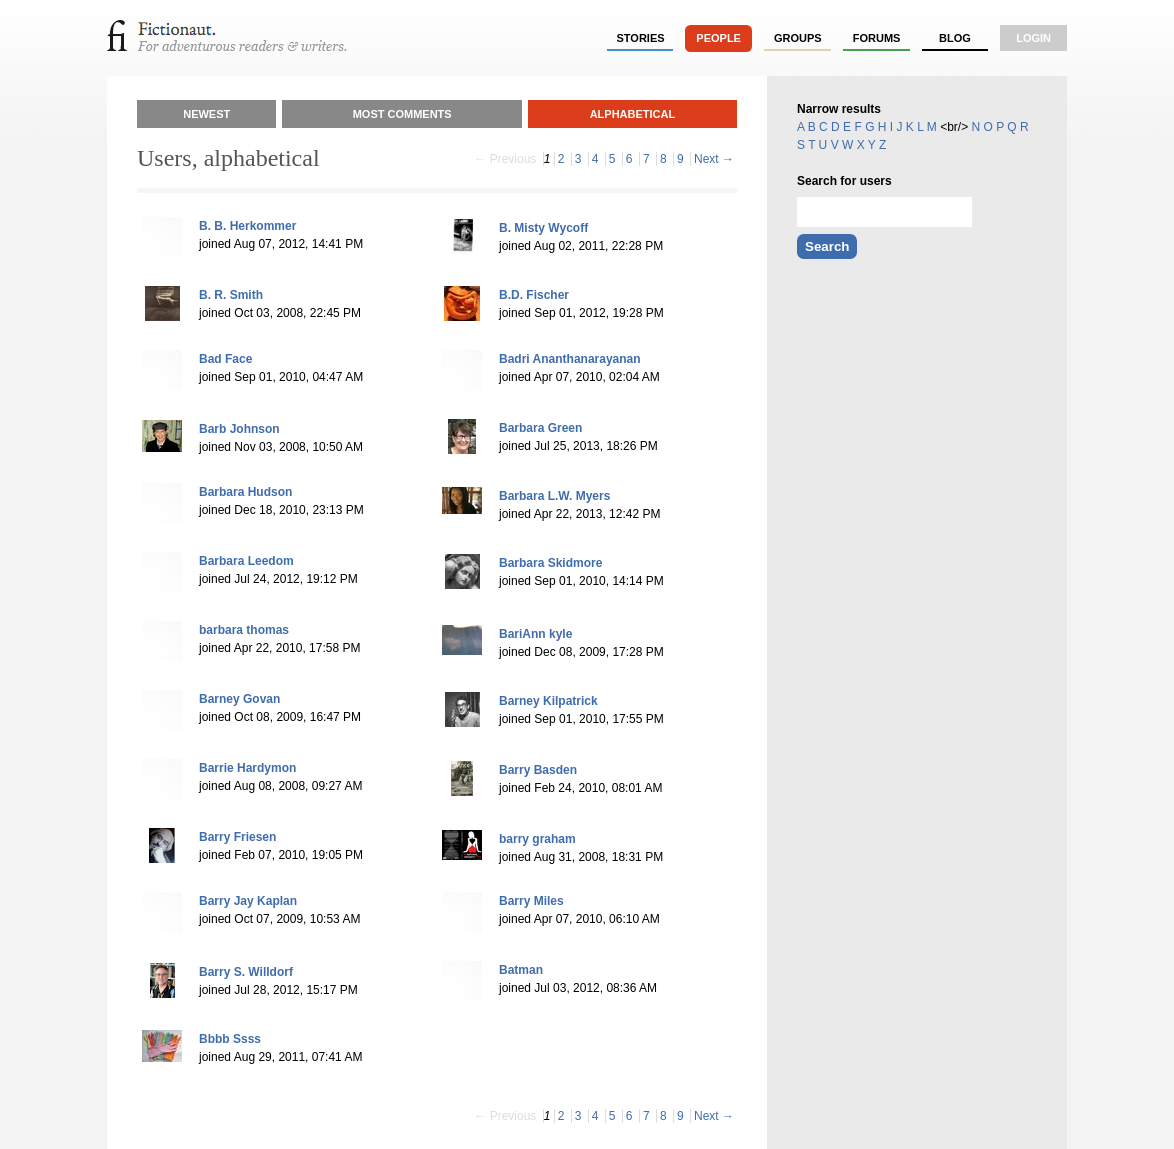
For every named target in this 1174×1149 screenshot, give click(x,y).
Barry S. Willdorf (246, 972)
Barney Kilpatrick (548, 701)
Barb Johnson (239, 429)
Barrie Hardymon (247, 768)
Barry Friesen (237, 837)
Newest (206, 114)
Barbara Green (540, 428)
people (718, 38)
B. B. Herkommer (247, 226)
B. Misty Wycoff (543, 228)
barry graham (537, 839)
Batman (521, 970)
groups (798, 38)
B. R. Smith (231, 295)
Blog (955, 38)
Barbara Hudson (245, 492)
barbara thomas (244, 630)
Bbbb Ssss (230, 1039)
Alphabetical (633, 114)
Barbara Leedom (246, 561)
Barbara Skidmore (550, 563)
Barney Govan (239, 699)
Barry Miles (531, 901)
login (1033, 38)
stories (641, 38)
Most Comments (402, 114)
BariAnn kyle (535, 634)
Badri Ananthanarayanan (570, 359)
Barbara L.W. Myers (554, 496)
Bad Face (225, 359)
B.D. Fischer (534, 295)
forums (877, 38)
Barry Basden (538, 770)
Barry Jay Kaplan (248, 901)
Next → (714, 159)
